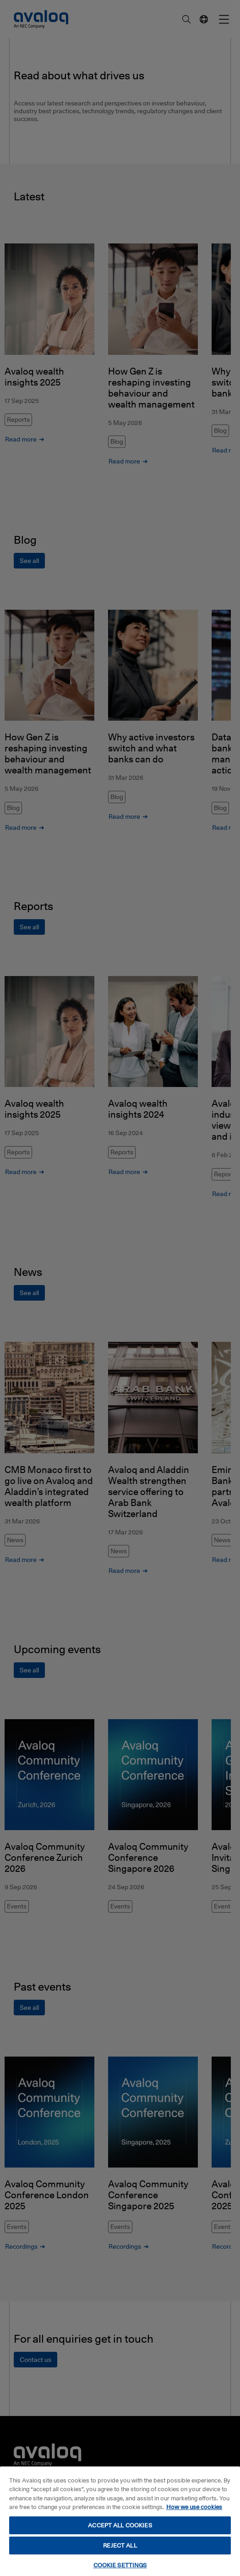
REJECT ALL (119, 2545)
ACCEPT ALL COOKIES (120, 2525)
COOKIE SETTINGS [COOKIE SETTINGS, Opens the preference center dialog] (120, 2565)
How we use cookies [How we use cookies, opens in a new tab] (194, 2506)
